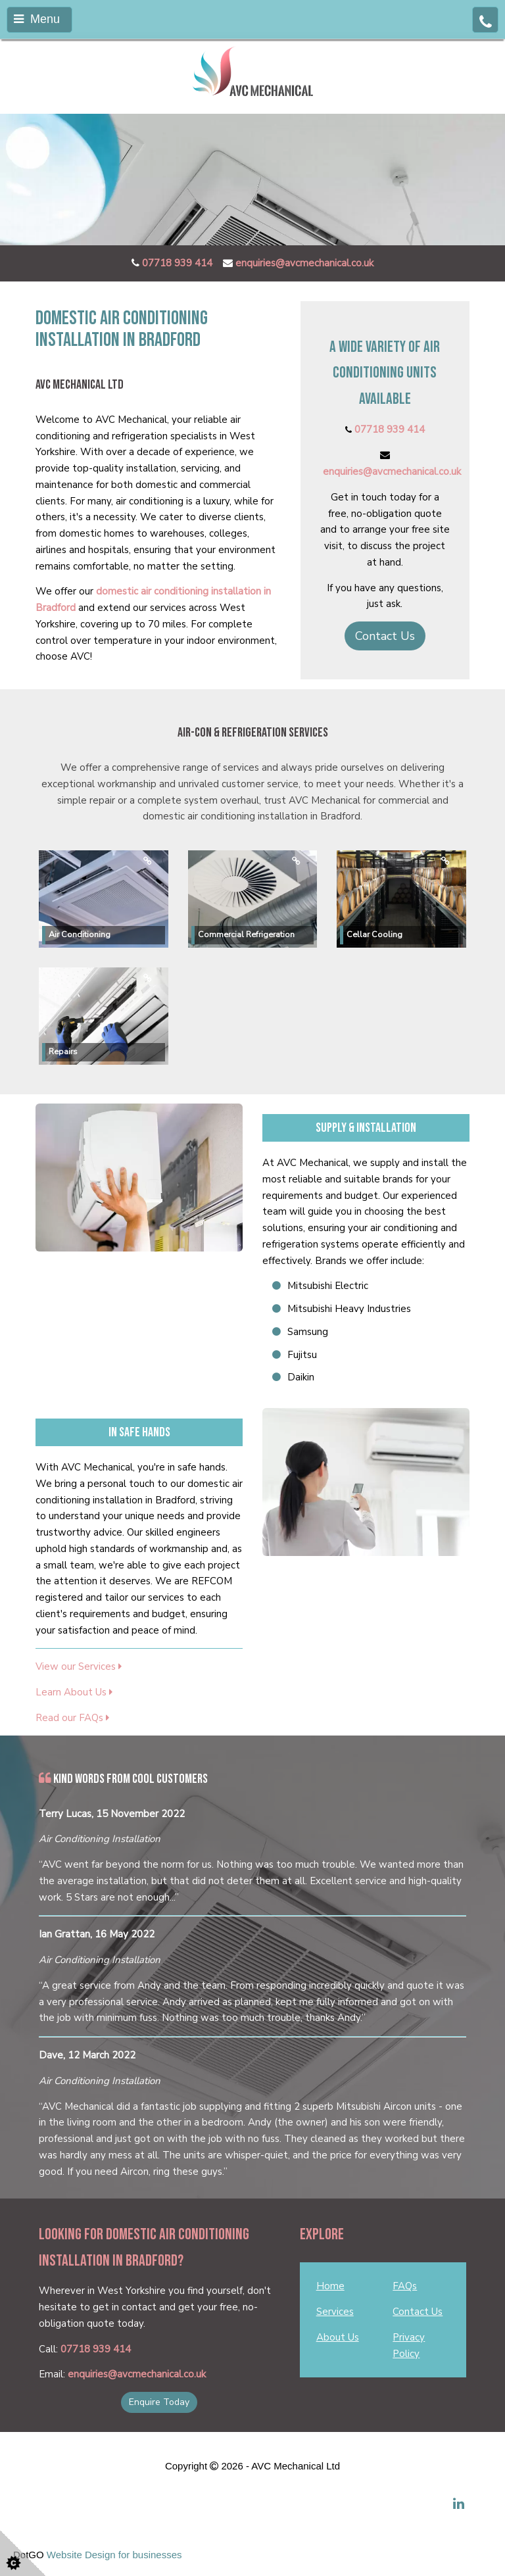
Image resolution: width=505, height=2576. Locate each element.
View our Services (79, 1666)
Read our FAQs (72, 1717)
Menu (37, 19)
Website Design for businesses (114, 2554)
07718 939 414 (177, 263)
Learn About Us (74, 1692)
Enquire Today (159, 2402)
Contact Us (385, 636)
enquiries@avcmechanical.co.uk (304, 263)
